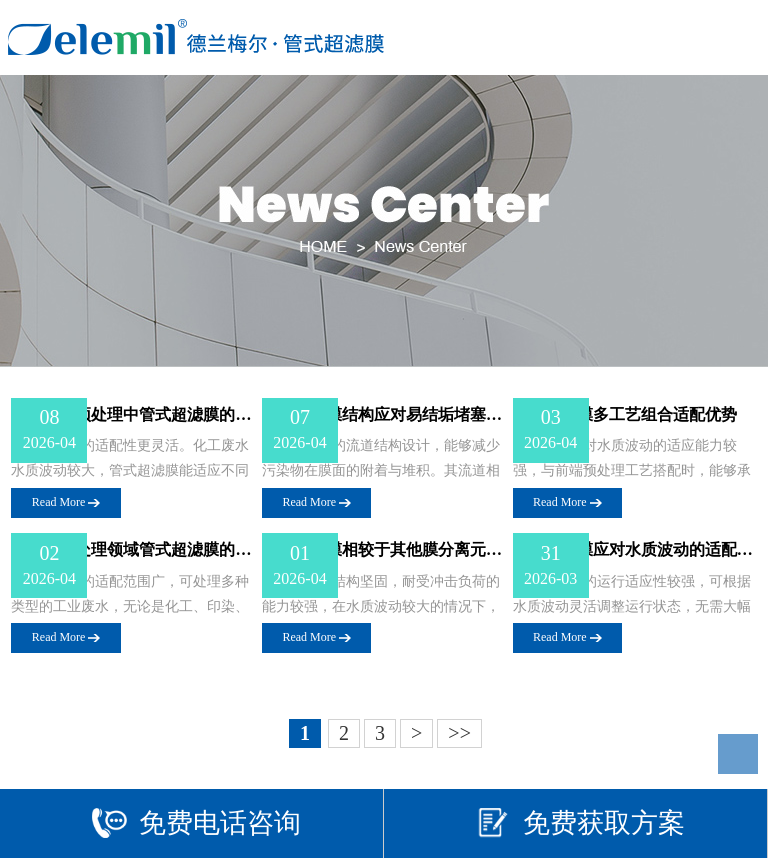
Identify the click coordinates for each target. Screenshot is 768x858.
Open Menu (735, 37)
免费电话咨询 (196, 823)
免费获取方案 (580, 823)
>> (459, 733)
